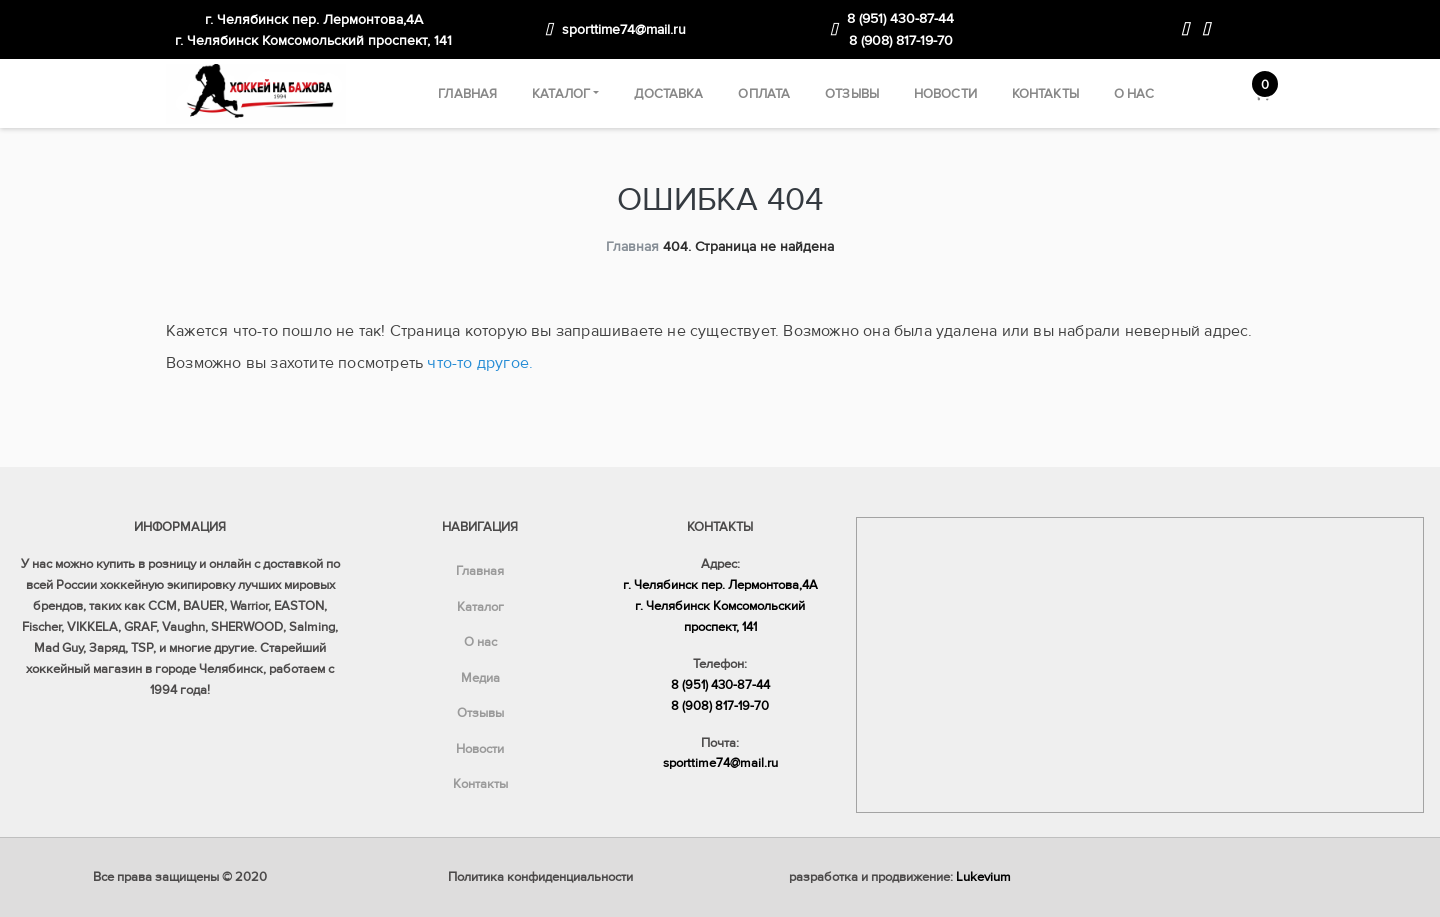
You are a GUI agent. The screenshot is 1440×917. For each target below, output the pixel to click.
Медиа (480, 678)
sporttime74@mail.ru (624, 29)
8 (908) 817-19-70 (901, 40)
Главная (467, 94)
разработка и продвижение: (900, 877)
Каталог (561, 94)
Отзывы (852, 94)
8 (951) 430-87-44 (900, 18)
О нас (1134, 94)
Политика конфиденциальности (540, 877)
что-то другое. (480, 363)
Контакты (1045, 94)
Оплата (764, 94)
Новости (945, 94)
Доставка (668, 94)
